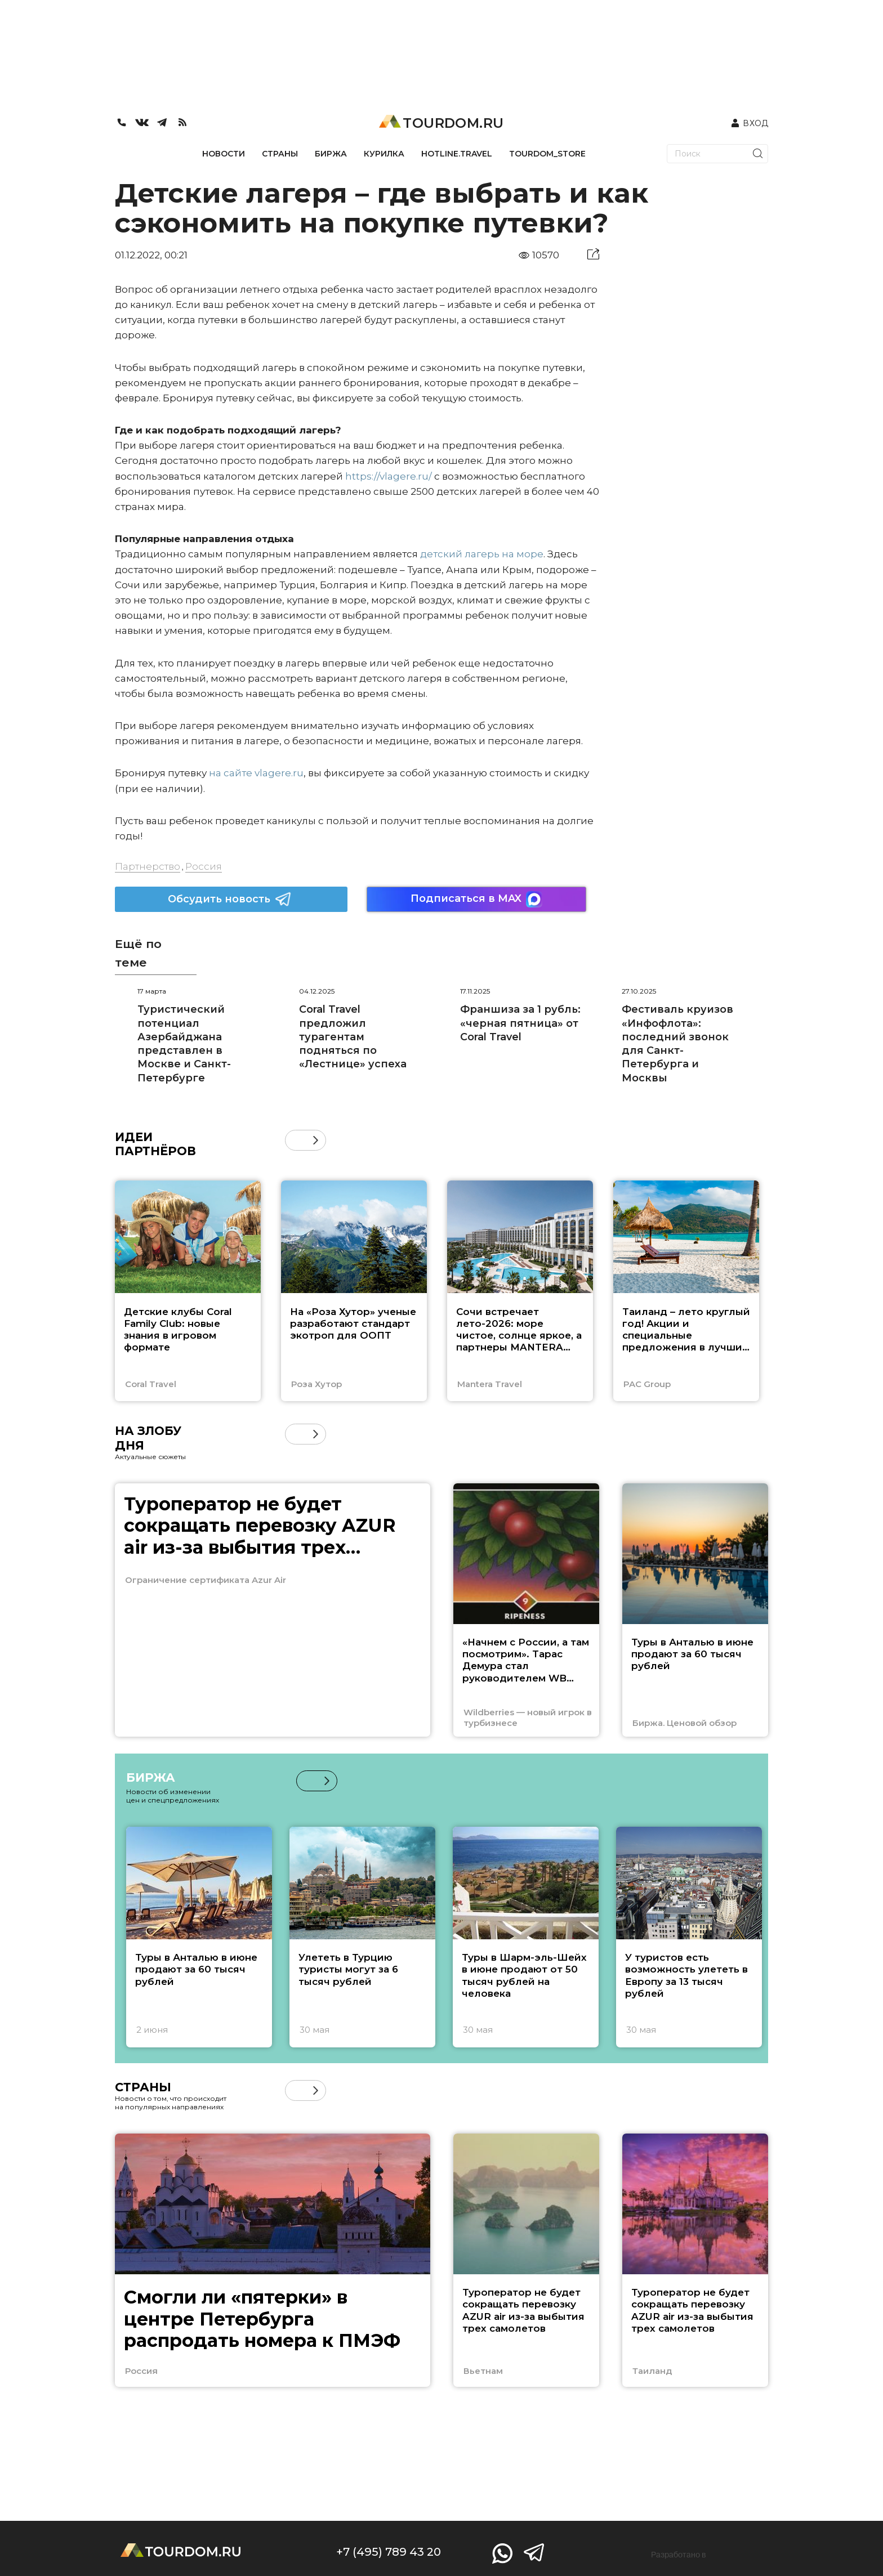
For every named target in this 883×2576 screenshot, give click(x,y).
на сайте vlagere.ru (256, 773)
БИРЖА (331, 154)
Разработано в (678, 2554)
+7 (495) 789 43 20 (388, 2552)
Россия (203, 866)
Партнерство (147, 866)
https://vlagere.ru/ (388, 476)
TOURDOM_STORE (547, 154)
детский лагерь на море (481, 554)
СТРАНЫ (280, 154)
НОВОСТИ (223, 154)
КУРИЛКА (384, 154)
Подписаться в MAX (476, 899)
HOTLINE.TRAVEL (456, 154)
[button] (315, 1140)
